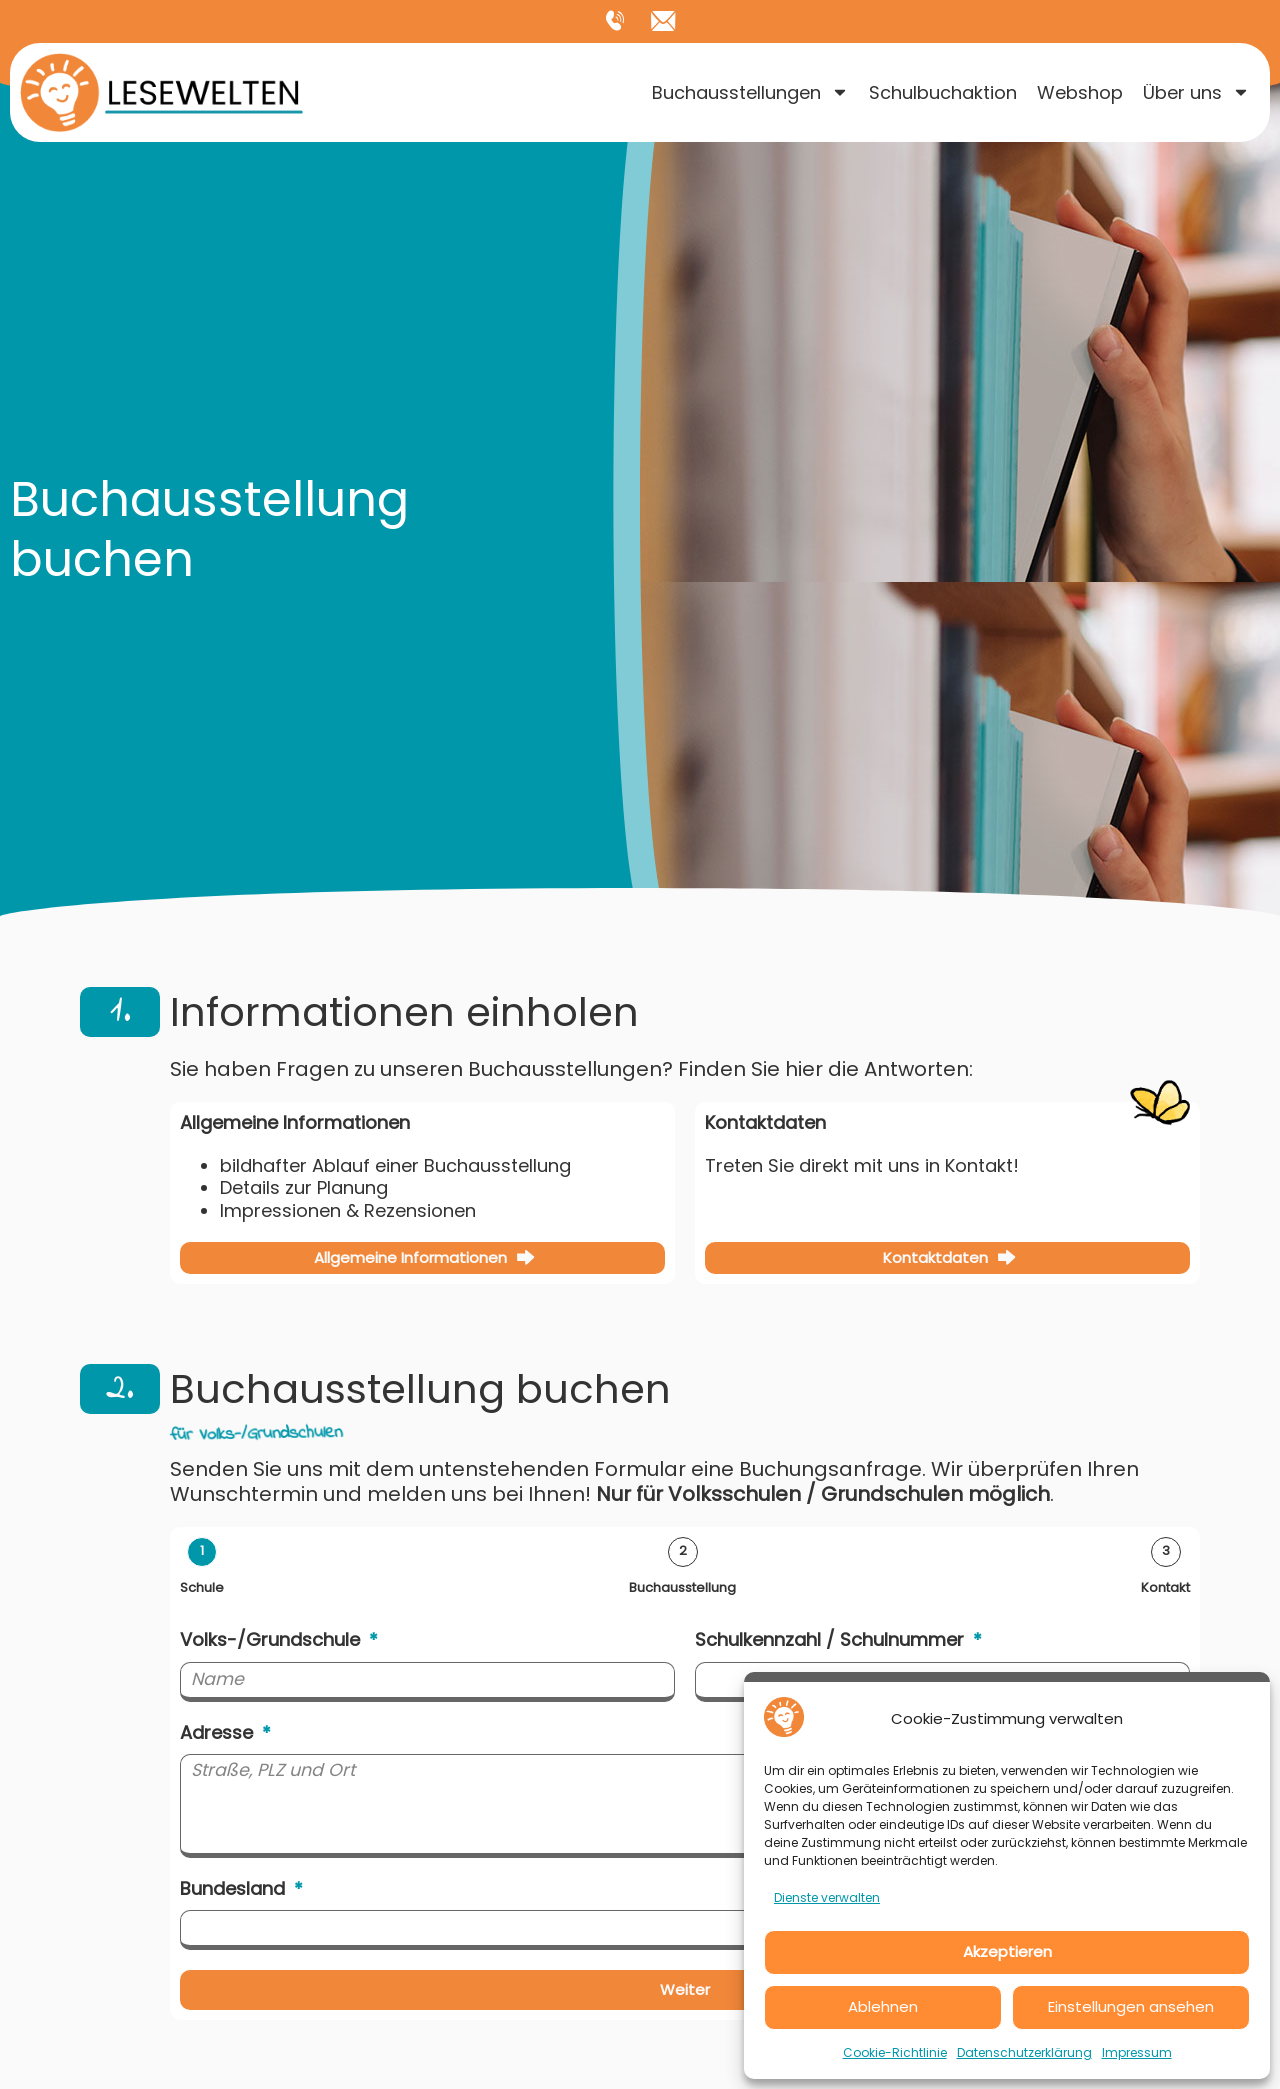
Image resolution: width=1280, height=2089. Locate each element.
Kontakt (1165, 1588)
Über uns (1196, 92)
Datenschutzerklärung (1024, 2052)
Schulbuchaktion (943, 92)
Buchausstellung (682, 1588)
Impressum (1137, 2052)
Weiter (685, 1993)
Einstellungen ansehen (1131, 2006)
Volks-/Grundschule (272, 1642)
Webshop (1080, 92)
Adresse (219, 1734)
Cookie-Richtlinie (895, 2052)
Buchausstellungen (750, 92)
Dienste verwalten (827, 1897)
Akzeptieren (1007, 1951)
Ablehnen (883, 2006)
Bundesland (235, 1893)
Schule (202, 1588)
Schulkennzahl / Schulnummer (832, 1642)
